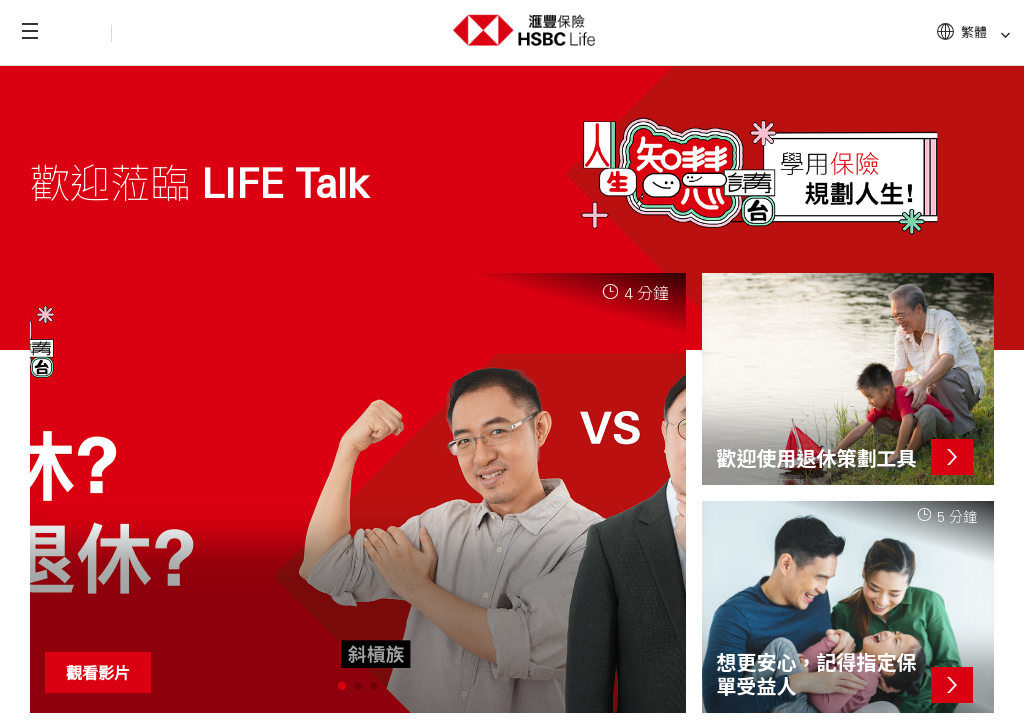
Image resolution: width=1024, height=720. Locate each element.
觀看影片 (98, 672)
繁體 (986, 32)
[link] (999, 35)
